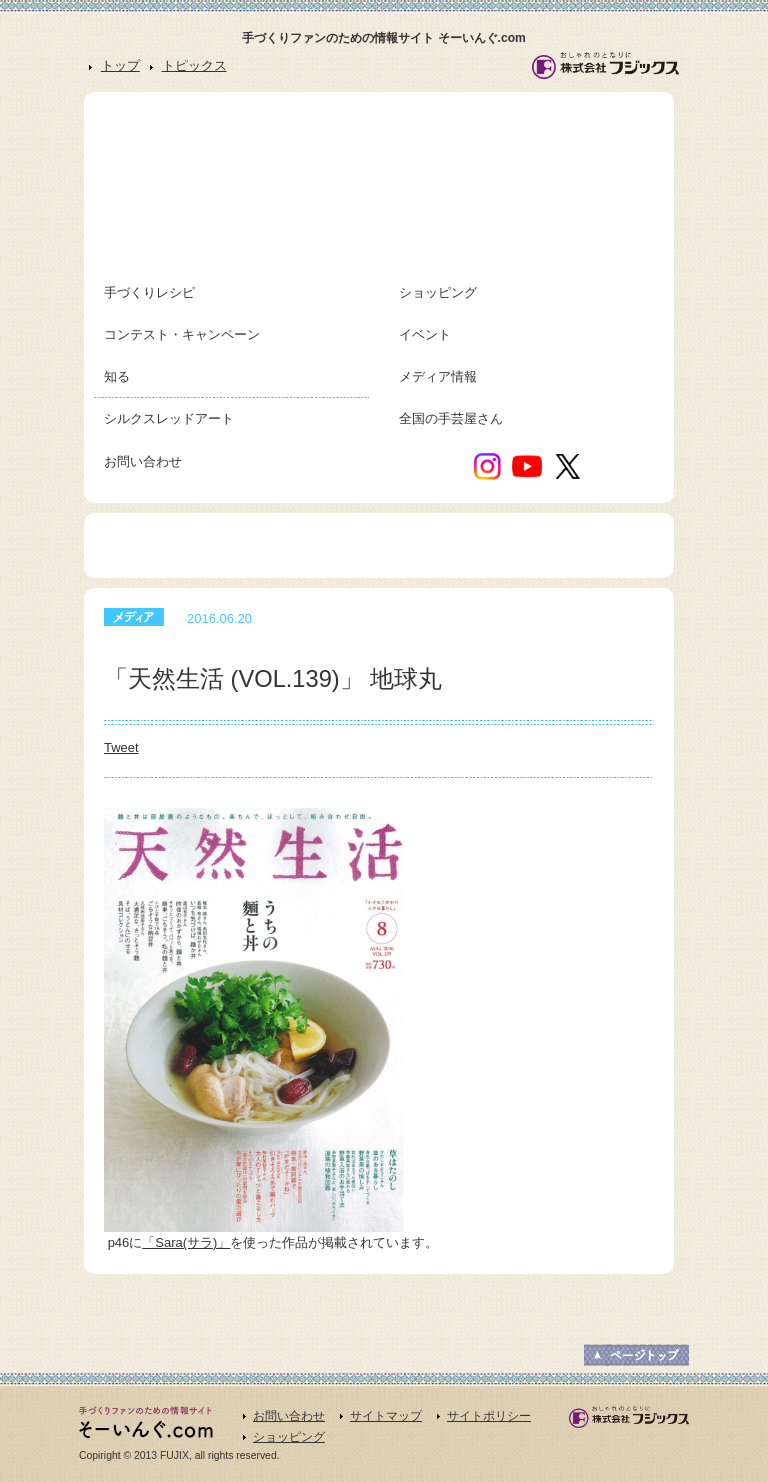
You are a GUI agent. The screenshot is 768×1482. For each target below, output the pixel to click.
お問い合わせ (289, 1416)
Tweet (121, 747)
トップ (120, 65)
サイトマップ (386, 1416)
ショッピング (289, 1437)
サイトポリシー (489, 1416)
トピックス (194, 65)
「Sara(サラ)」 (186, 1242)
